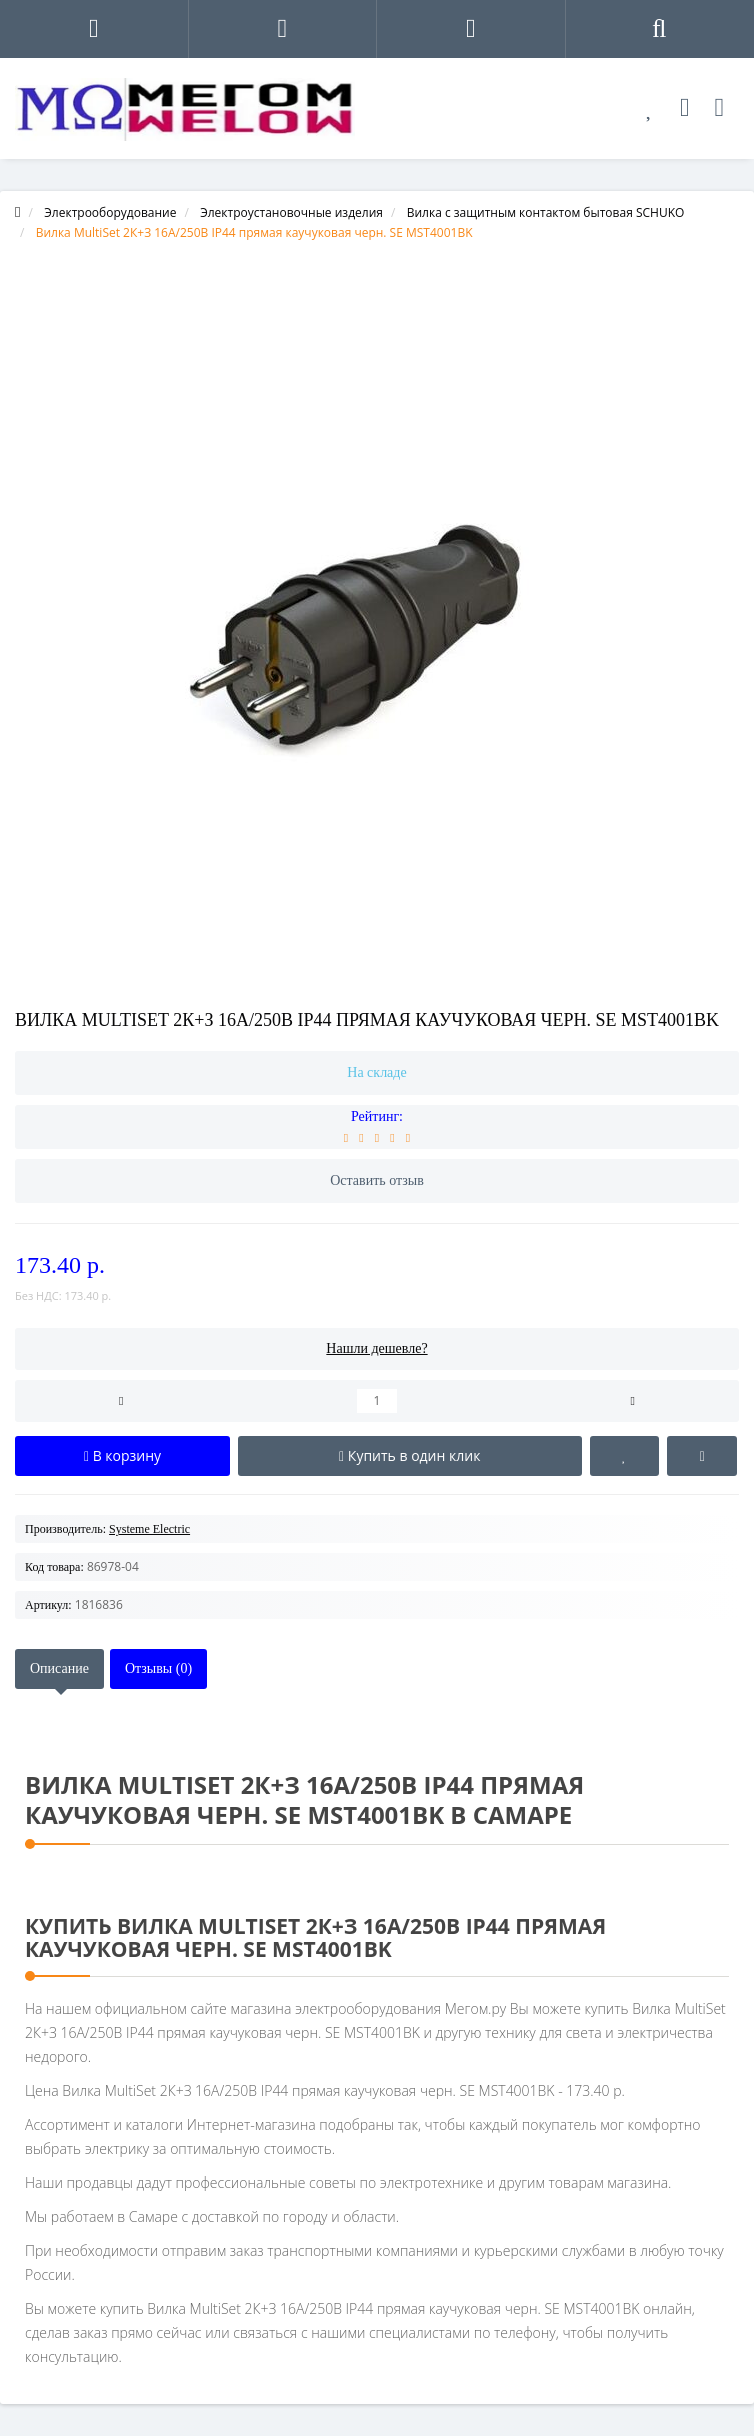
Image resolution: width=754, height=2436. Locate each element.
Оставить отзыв (377, 1180)
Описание (59, 1668)
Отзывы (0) (158, 1668)
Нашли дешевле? (376, 1348)
